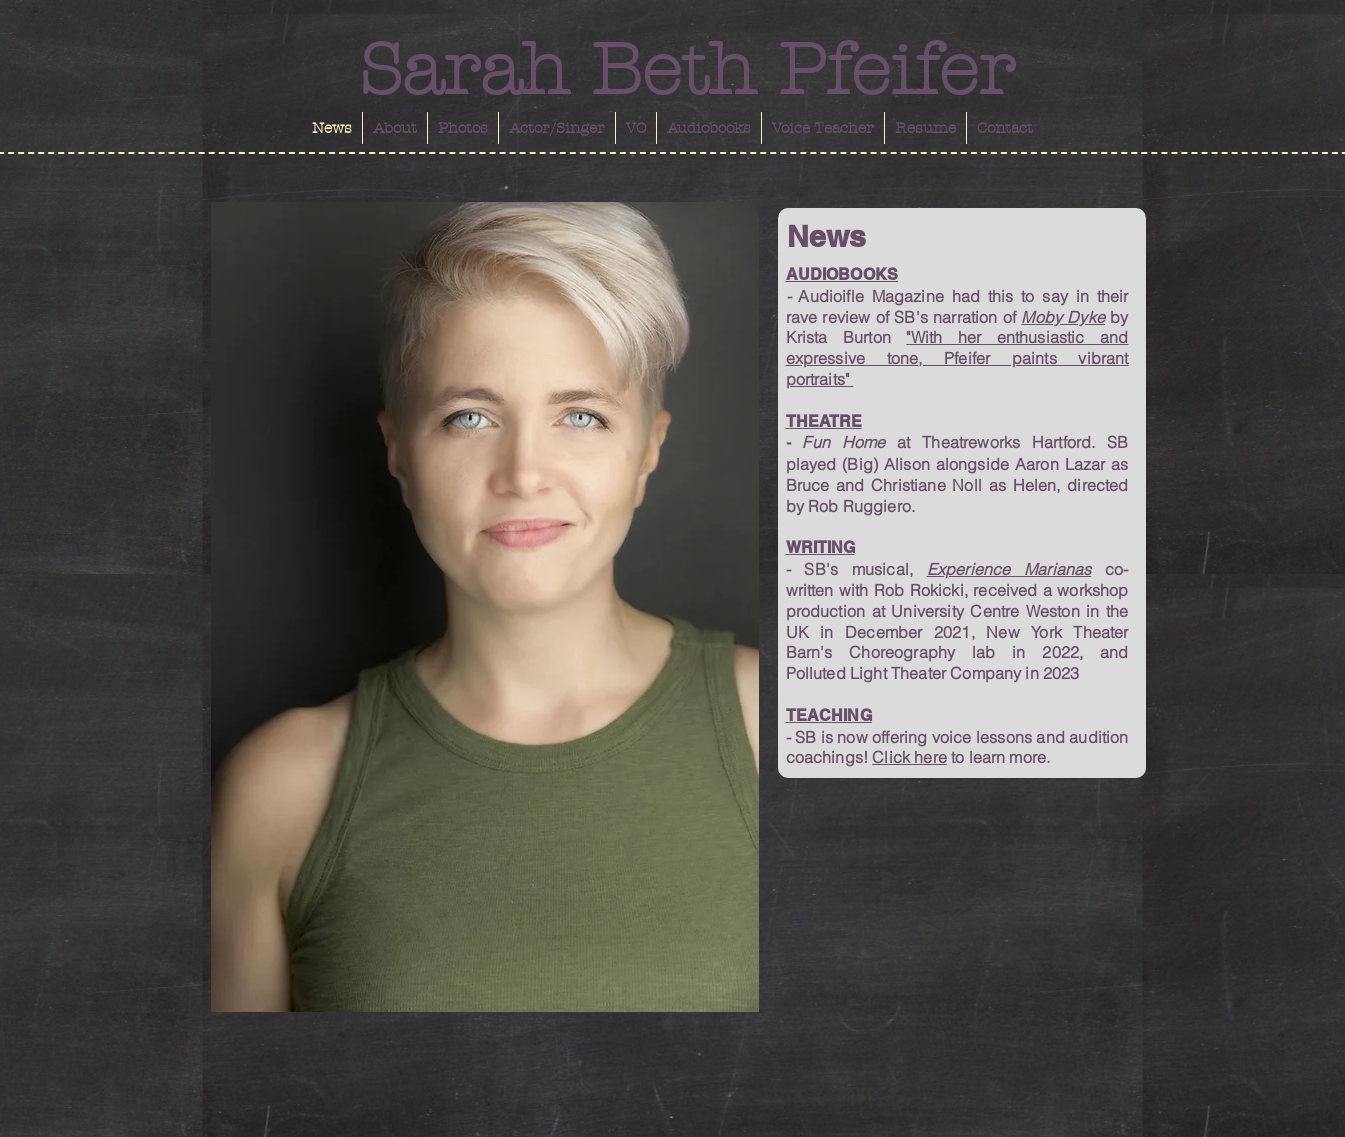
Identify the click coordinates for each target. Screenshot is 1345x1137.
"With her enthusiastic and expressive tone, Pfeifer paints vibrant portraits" (957, 358)
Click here (909, 757)
